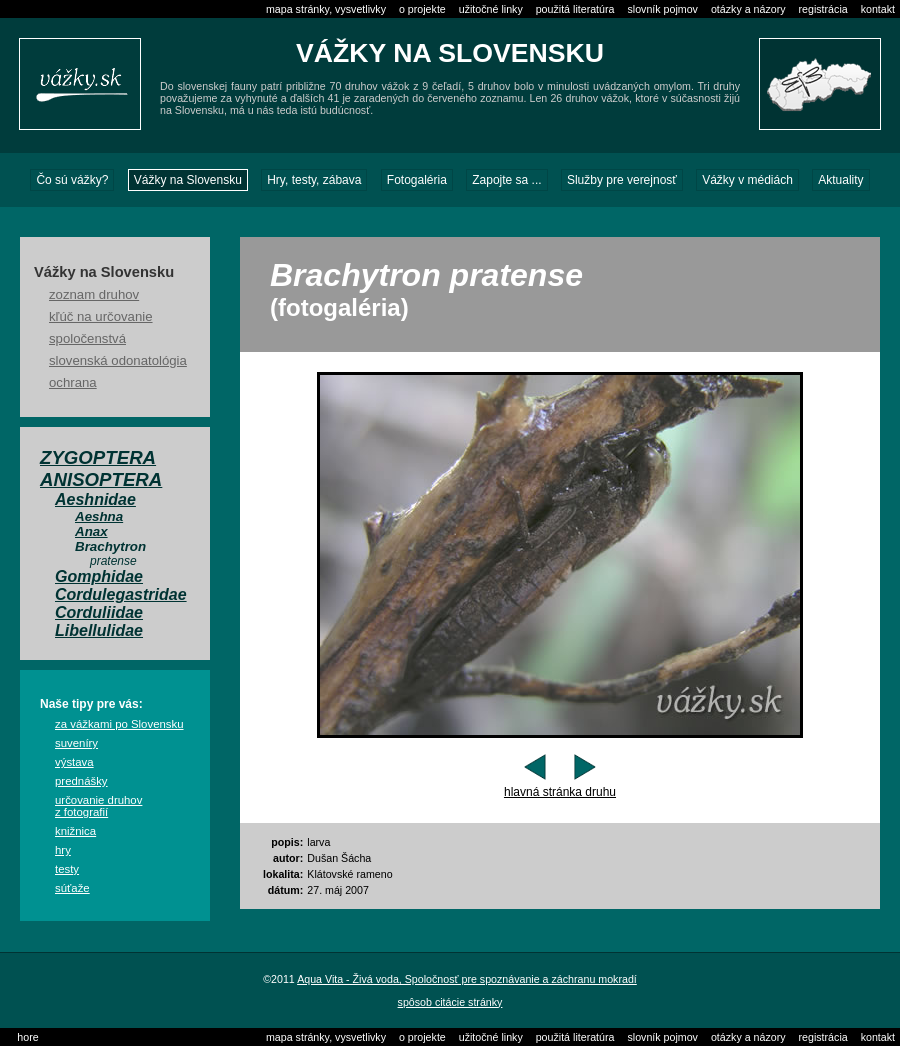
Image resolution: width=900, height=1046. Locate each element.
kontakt (878, 9)
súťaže (72, 888)
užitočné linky (491, 9)
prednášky (81, 781)
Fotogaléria (417, 180)
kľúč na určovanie (101, 316)
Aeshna (99, 516)
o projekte (422, 9)
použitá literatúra (575, 9)
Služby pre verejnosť (622, 180)
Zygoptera (98, 457)
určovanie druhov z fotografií (98, 806)
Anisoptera (101, 479)
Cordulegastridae (121, 594)
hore (27, 1037)
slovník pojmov (662, 9)
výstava (74, 762)
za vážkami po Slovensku (119, 724)
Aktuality (840, 180)
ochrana (73, 382)
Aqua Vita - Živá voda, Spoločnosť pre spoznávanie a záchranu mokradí (467, 979)
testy (67, 869)
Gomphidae (99, 576)
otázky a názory (748, 9)
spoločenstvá (87, 338)
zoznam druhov (94, 294)
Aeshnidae (95, 499)
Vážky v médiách (747, 180)
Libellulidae (99, 630)
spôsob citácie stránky (450, 1002)
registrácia (823, 9)
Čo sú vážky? (72, 180)
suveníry (76, 743)
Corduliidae (99, 612)
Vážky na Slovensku (188, 180)
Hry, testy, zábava (314, 180)
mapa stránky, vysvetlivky (326, 9)
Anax (91, 531)
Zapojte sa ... (506, 180)
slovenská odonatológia (118, 360)
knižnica (75, 831)
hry (63, 850)
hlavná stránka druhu (560, 792)
